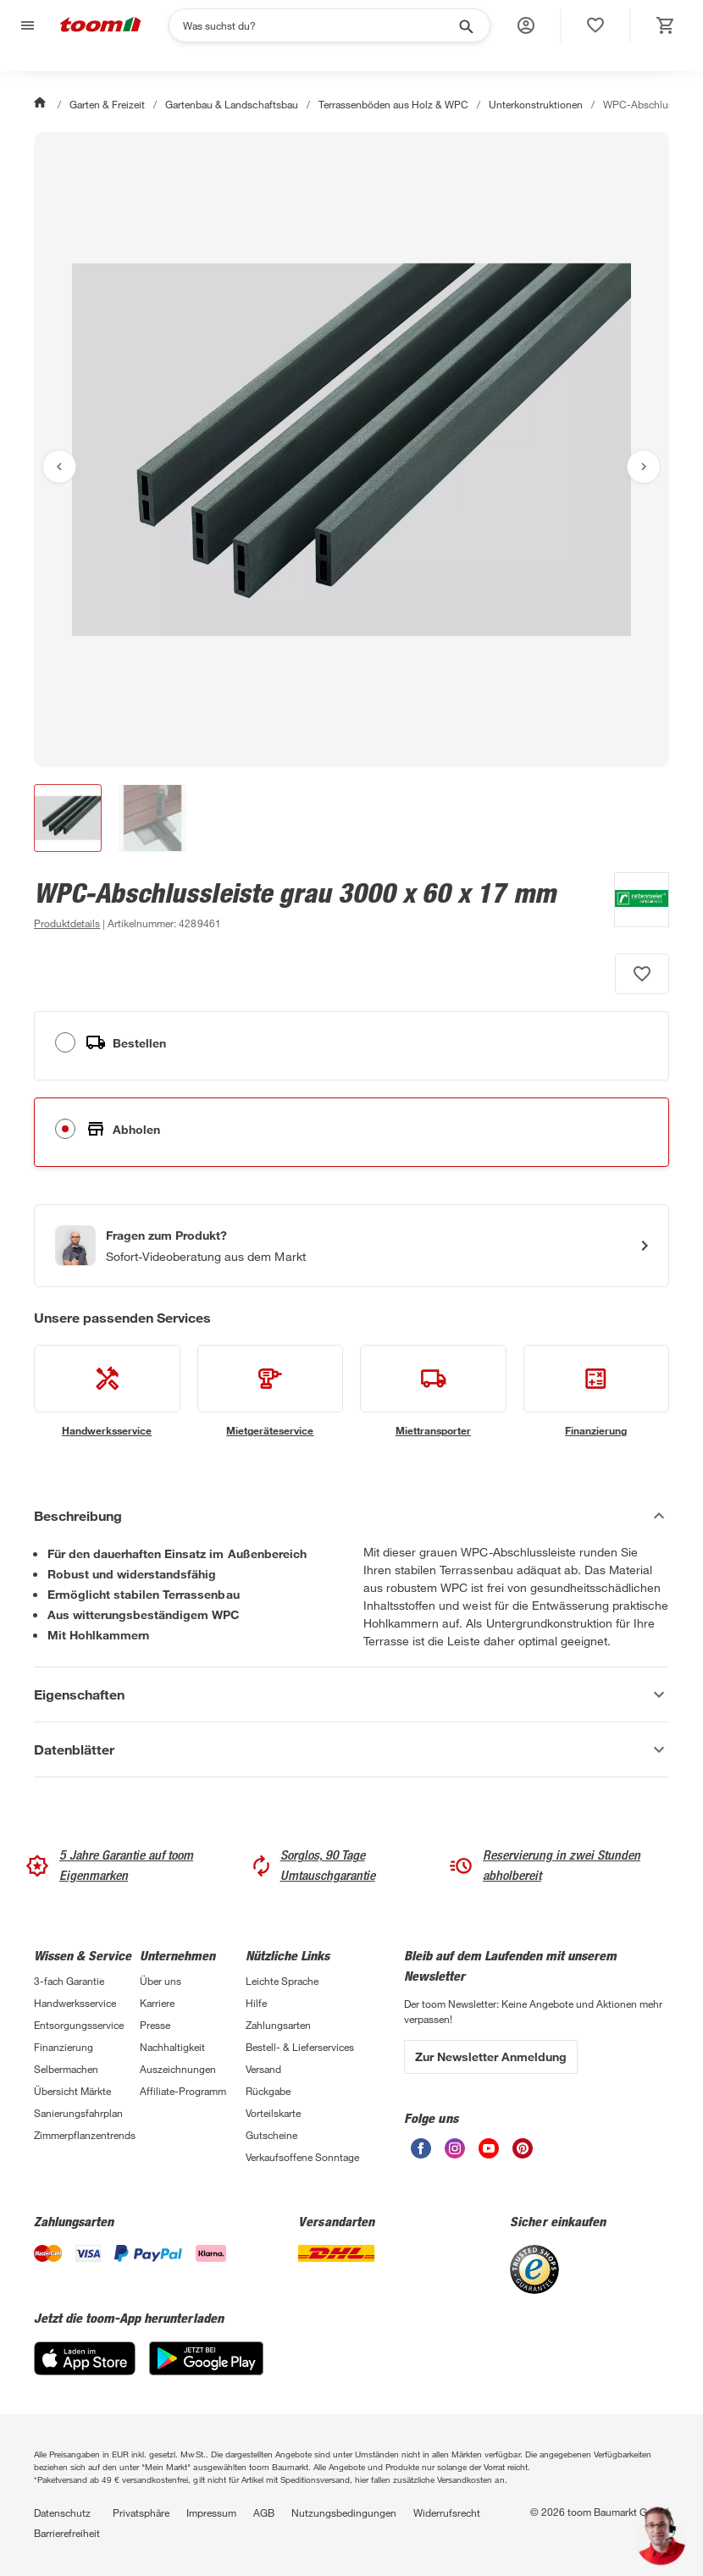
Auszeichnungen (178, 2069)
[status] (595, 25)
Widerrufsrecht (446, 2512)
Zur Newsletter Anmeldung (491, 2056)
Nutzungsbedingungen (343, 2512)
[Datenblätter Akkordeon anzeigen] (351, 1749)
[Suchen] (318, 25)
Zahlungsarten (278, 2025)
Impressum (211, 2512)
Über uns (160, 1980)
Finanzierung (63, 2047)
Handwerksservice (75, 2002)
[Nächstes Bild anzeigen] (644, 467)
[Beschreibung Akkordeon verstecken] (351, 1516)
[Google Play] (206, 2370)
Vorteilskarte (273, 2113)
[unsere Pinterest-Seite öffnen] (522, 2154)
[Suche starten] (465, 25)
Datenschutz (62, 2512)
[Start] (41, 104)
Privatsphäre (141, 2512)
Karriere (157, 2002)
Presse (155, 2025)
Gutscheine (271, 2135)
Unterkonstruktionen (536, 104)
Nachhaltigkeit (172, 2047)
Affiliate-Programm (183, 2091)
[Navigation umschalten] (25, 25)
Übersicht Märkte (72, 2091)
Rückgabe (268, 2091)
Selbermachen (66, 2069)
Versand (263, 2069)
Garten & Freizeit (107, 104)
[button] (526, 25)
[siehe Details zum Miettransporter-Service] (433, 1391)
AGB (263, 2512)
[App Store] (85, 2370)
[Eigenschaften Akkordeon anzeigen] (351, 1694)
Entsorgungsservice (79, 2025)
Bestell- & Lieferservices (300, 2047)
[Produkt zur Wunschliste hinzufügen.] (642, 974)
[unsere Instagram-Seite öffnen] (455, 2154)
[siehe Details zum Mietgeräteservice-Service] (270, 1391)
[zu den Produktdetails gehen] (67, 923)
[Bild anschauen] (351, 449)
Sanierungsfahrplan (78, 2113)
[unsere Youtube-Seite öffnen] (489, 2154)
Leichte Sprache (282, 1980)
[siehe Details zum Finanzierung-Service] (596, 1391)
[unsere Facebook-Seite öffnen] (421, 2154)
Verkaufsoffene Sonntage (302, 2157)
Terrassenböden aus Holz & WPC (393, 104)
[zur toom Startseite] (100, 26)
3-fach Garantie (69, 1980)
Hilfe (256, 2002)
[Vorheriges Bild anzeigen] (59, 467)
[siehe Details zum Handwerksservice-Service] (107, 1391)
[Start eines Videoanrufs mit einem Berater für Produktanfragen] (351, 1245)
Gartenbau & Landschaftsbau (231, 104)
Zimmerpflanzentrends (85, 2135)
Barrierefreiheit (67, 2533)
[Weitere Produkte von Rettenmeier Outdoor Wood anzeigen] (633, 902)
